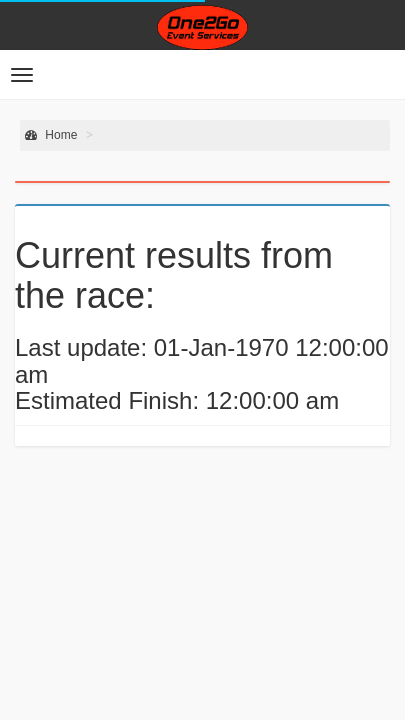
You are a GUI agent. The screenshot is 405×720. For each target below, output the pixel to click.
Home (51, 135)
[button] (22, 75)
